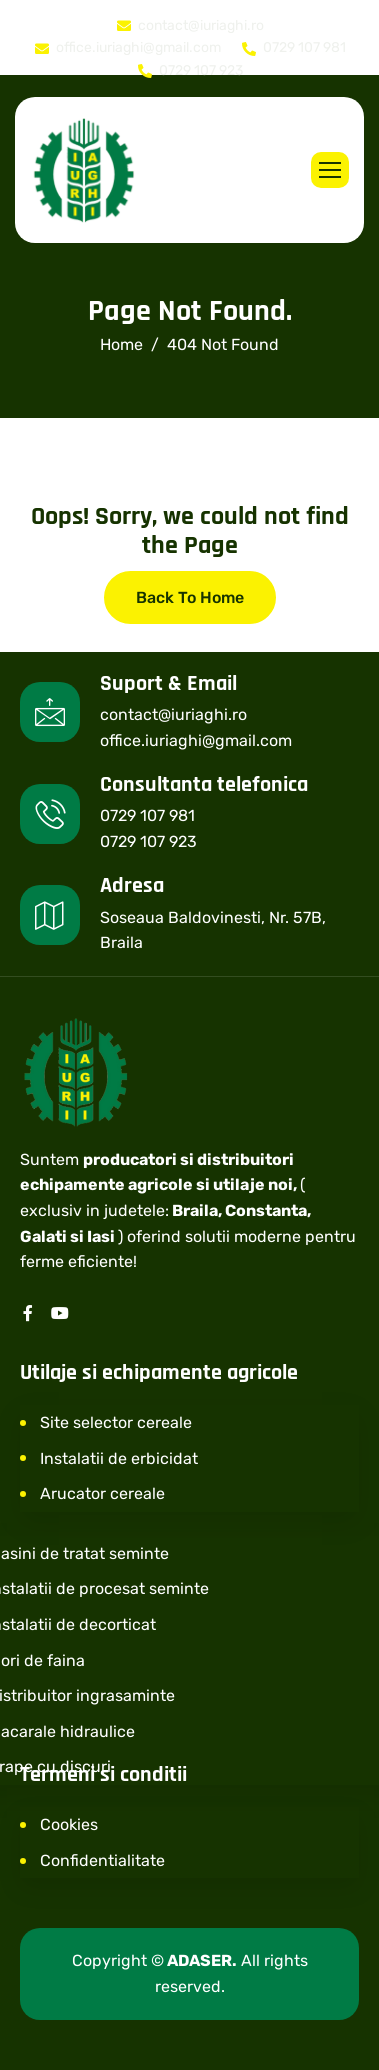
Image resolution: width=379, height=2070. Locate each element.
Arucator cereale (102, 1493)
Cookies (69, 1824)
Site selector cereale (116, 1422)
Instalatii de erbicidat (119, 1458)
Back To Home (190, 597)
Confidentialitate (102, 1860)
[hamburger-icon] (330, 170)
